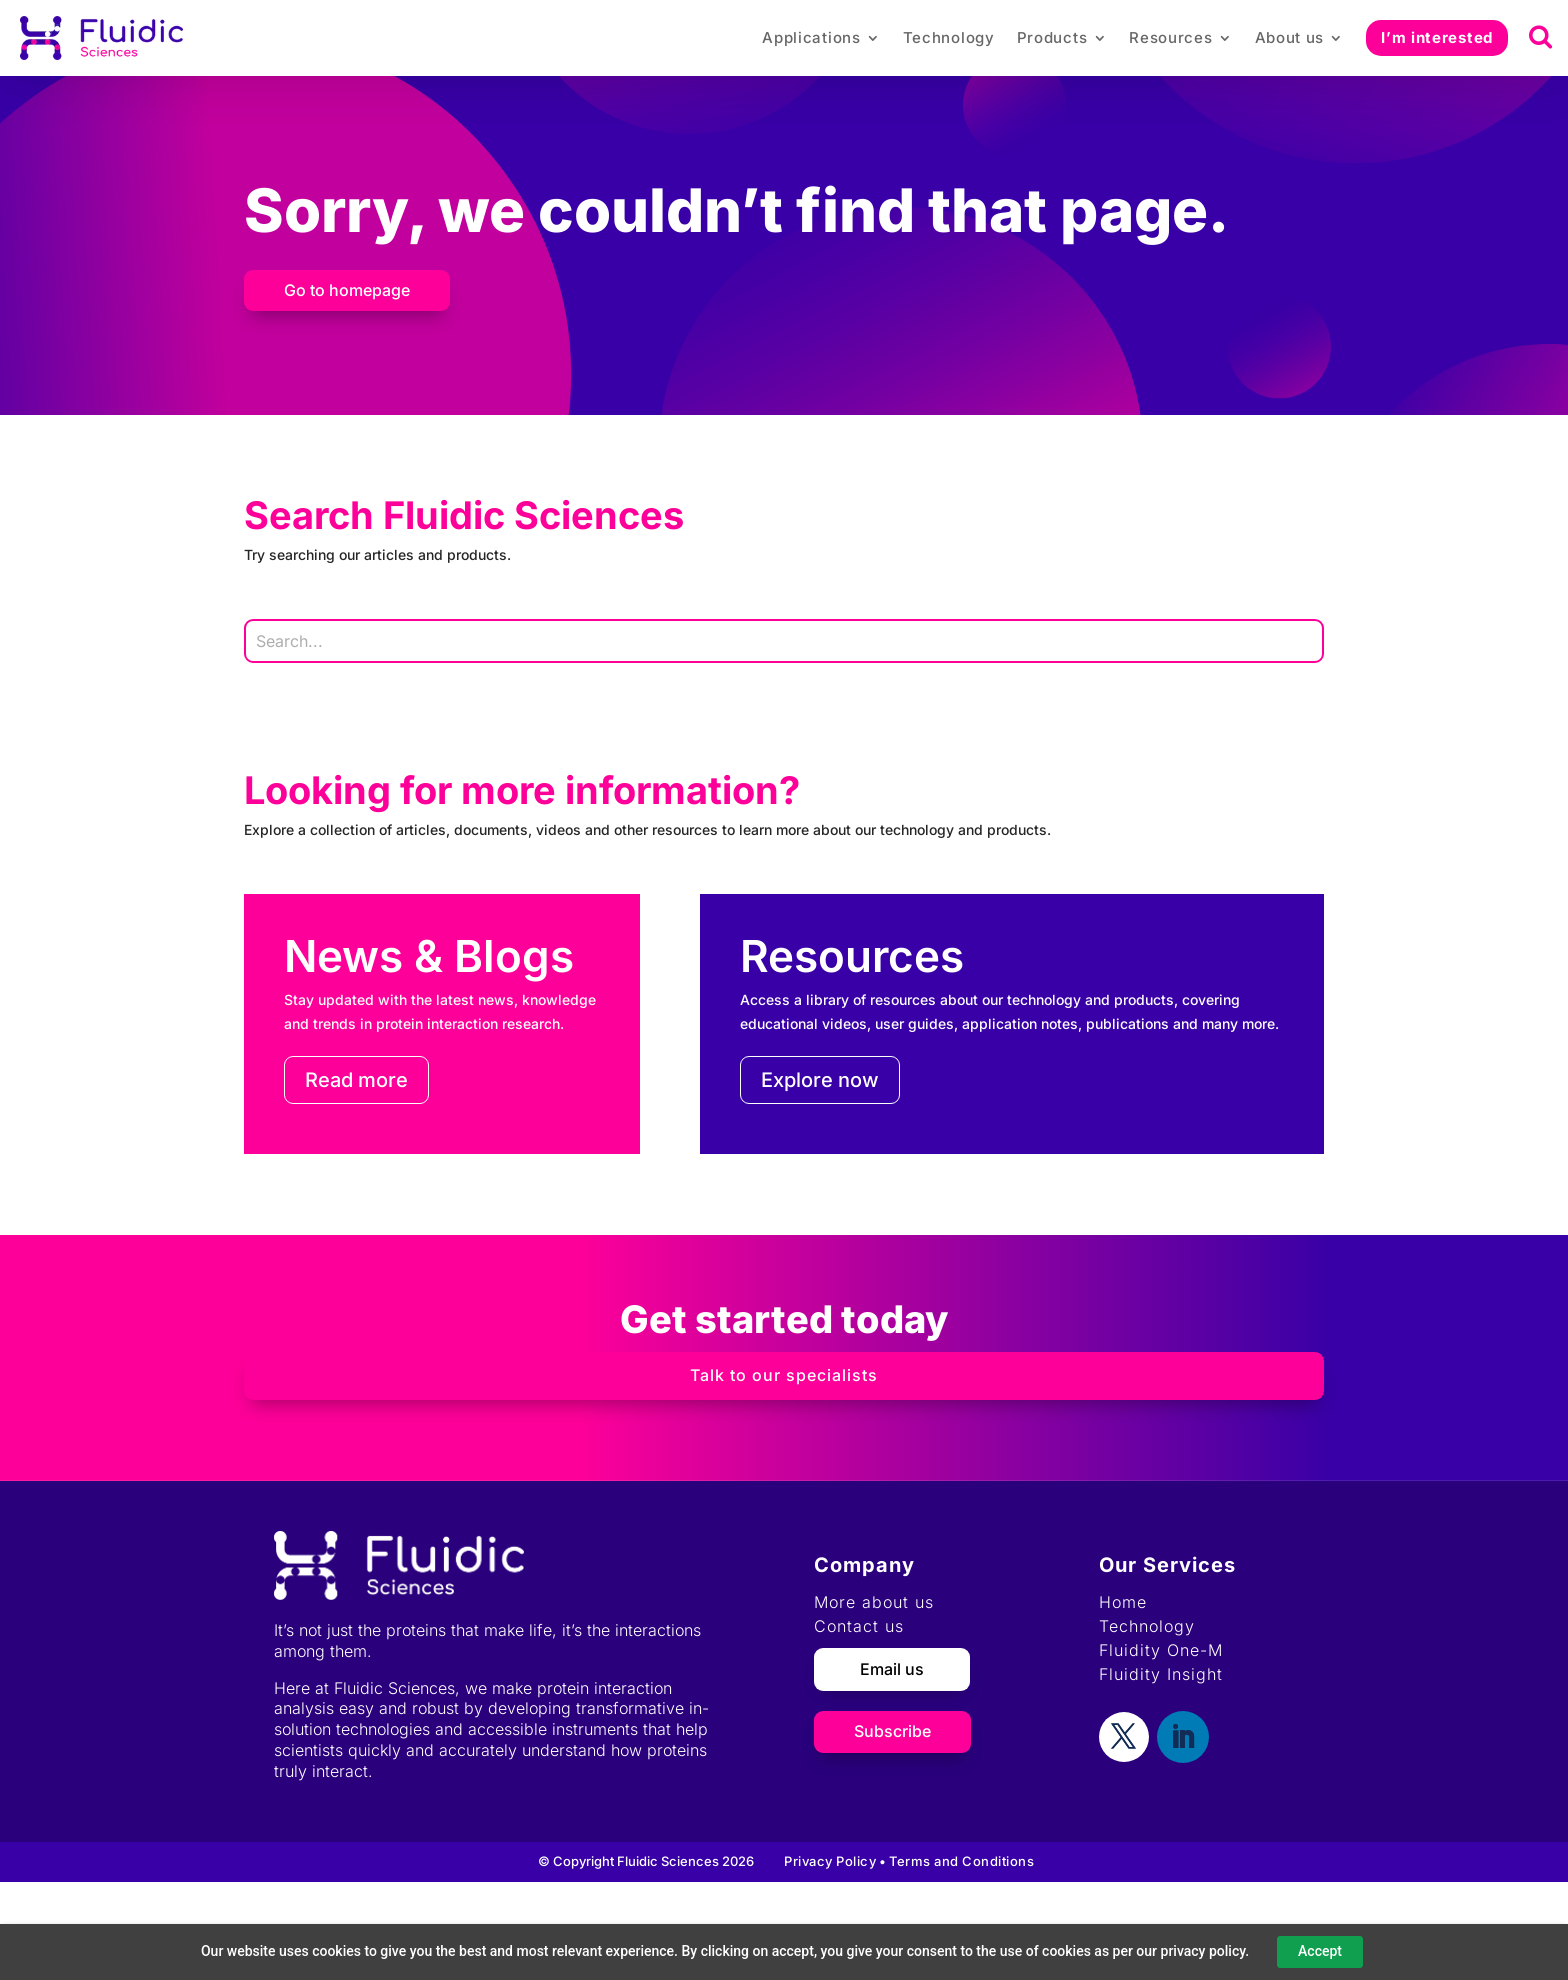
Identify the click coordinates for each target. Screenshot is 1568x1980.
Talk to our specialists (784, 1375)
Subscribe (892, 1731)
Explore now (820, 1080)
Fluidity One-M (1161, 1650)
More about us (874, 1602)
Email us (892, 1669)
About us (1290, 37)
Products (1052, 37)
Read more (356, 1080)
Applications (811, 37)
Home (1123, 1602)
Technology (949, 37)
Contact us (859, 1626)
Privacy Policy (830, 1861)
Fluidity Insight (1161, 1674)
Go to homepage (347, 290)
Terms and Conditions (961, 1861)
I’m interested (1437, 37)
